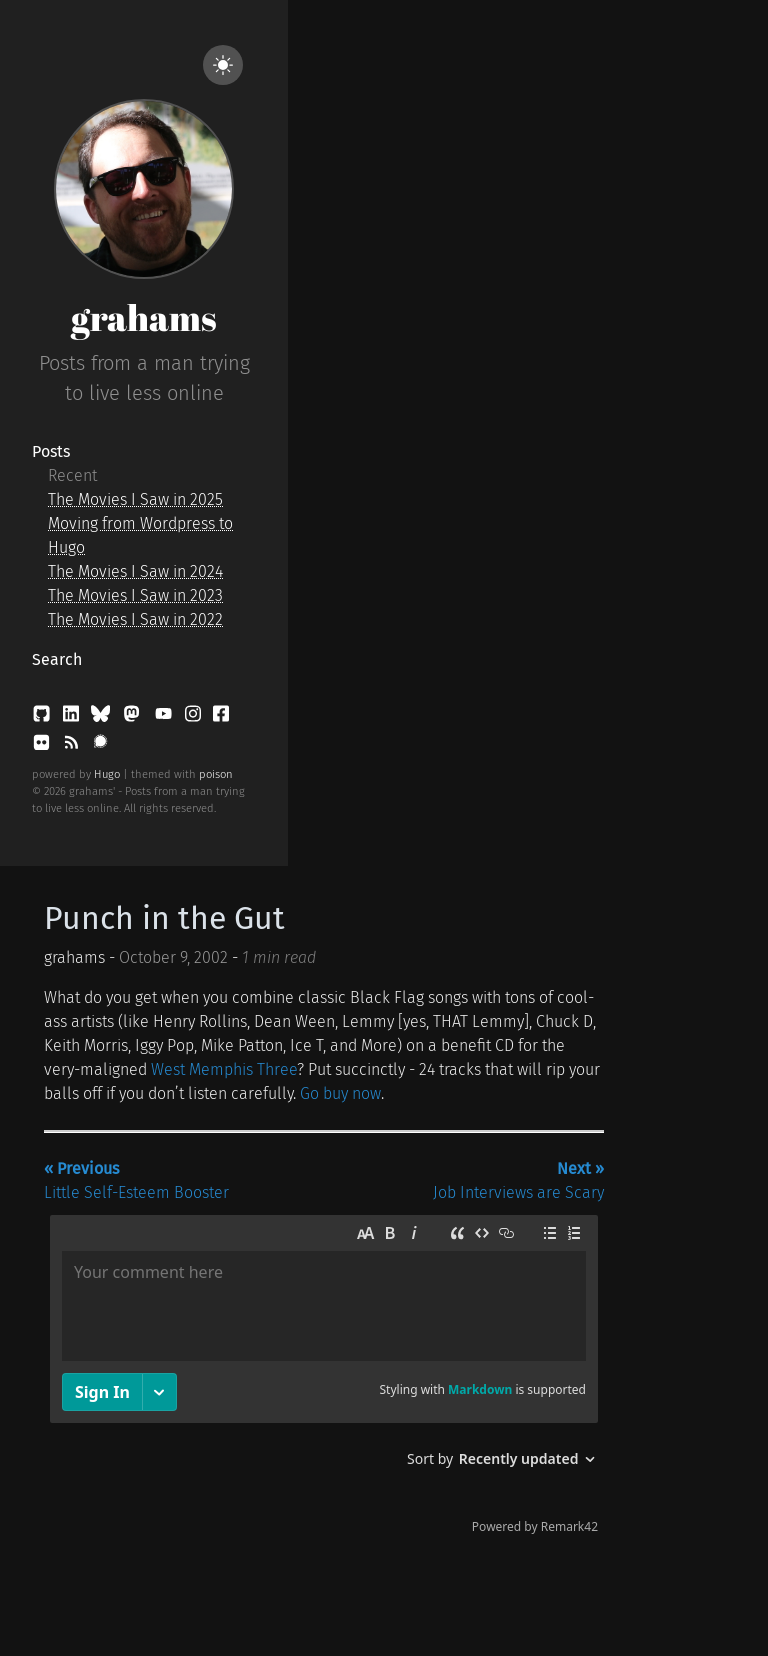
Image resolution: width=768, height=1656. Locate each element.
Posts (51, 451)
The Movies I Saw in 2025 (135, 499)
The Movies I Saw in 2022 (135, 619)
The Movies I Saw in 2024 (135, 571)
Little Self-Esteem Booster (136, 1180)
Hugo (107, 774)
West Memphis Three (224, 1069)
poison (216, 774)
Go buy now (340, 1093)
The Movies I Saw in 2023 (135, 595)
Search (57, 659)
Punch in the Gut (164, 918)
